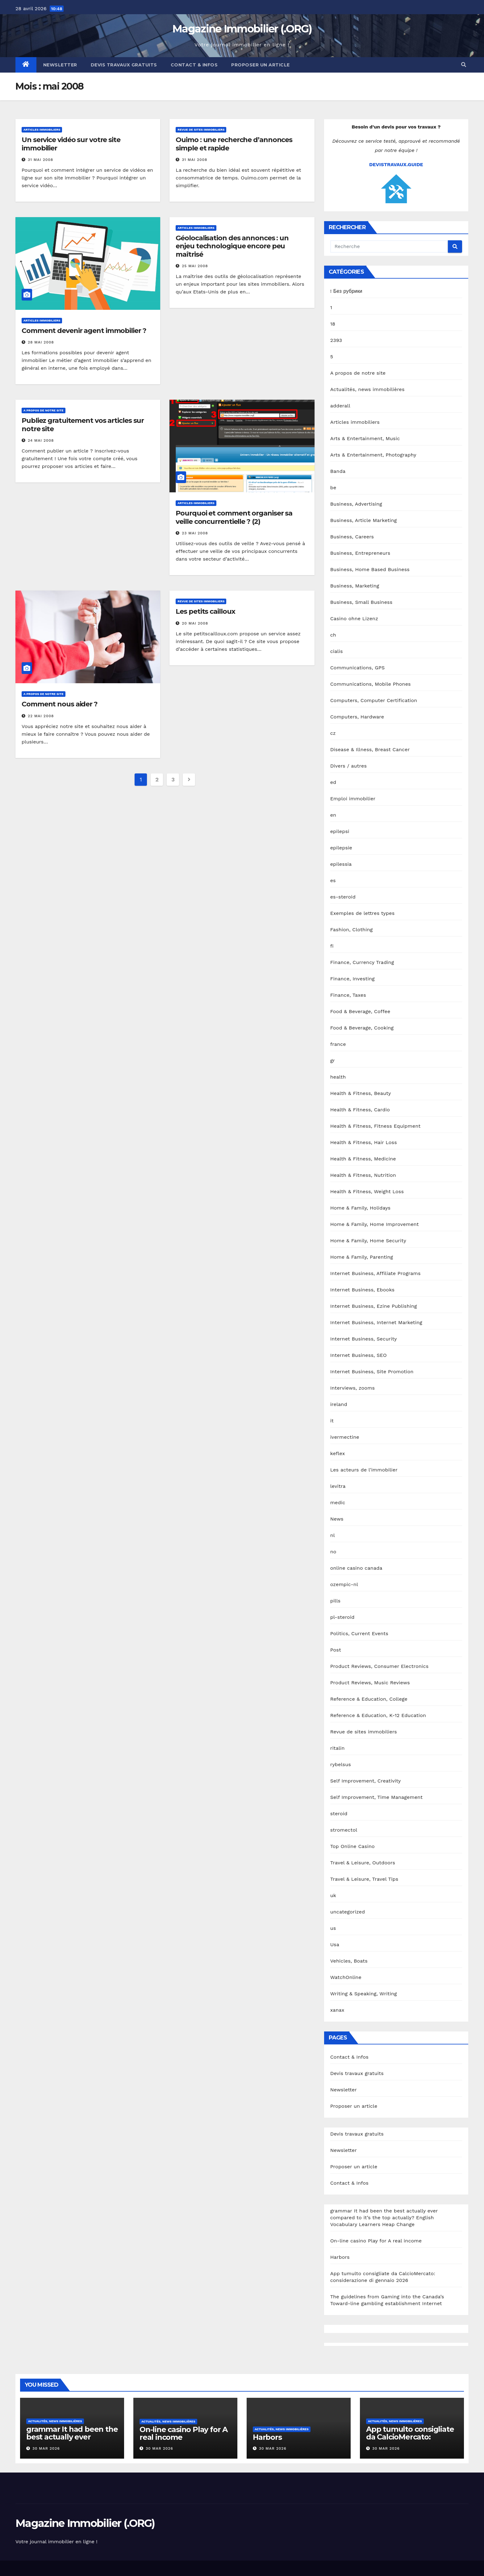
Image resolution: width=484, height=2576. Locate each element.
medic (337, 1502)
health (338, 1077)
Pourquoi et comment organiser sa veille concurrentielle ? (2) (234, 517)
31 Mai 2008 (40, 160)
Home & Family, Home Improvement (374, 1224)
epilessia (341, 864)
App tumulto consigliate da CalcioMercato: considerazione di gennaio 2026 (410, 2441)
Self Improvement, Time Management (376, 1797)
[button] (463, 65)
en (333, 815)
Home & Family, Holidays (360, 1208)
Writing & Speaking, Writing (363, 1994)
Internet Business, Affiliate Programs (375, 1273)
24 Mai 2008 (41, 440)
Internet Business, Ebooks (362, 1290)
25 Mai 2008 (195, 266)
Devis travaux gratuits (124, 65)
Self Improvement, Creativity (365, 1781)
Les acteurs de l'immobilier (364, 1470)
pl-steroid (342, 1617)
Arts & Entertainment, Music (365, 438)
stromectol (343, 1830)
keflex (337, 1453)
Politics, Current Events (359, 1633)
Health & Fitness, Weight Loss (367, 1191)
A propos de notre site (43, 410)
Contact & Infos (194, 65)
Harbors (340, 2257)
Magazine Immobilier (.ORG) (242, 28)
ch (333, 635)
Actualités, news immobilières (367, 389)
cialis (336, 651)
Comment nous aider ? (60, 704)
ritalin (337, 1748)
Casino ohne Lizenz (354, 618)
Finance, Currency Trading (362, 962)
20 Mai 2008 (195, 623)
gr (332, 1060)
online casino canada (356, 1568)
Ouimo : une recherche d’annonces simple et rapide (234, 144)
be (333, 487)
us (333, 1928)
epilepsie (341, 848)
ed (333, 782)
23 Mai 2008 (195, 533)
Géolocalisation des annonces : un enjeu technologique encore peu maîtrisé (232, 246)
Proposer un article (260, 65)
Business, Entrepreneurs (360, 553)
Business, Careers (352, 537)
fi (332, 946)
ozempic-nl (344, 1584)
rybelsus (340, 1764)
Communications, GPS (357, 668)
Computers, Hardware (357, 717)
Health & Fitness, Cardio (360, 1110)
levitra (338, 1486)
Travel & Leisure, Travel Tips (364, 1879)
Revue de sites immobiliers (200, 129)
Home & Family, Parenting (361, 1257)
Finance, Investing (352, 979)
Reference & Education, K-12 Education (378, 1715)
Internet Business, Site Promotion (372, 1371)
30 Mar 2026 (46, 2448)
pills (335, 1601)
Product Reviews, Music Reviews (370, 1683)
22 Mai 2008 (41, 716)
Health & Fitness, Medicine (363, 1159)
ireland (338, 1404)
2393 (336, 340)
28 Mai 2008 (41, 342)
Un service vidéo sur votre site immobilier (71, 144)
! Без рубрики (346, 291)
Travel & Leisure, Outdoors (362, 1863)
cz (333, 733)
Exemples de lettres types (362, 913)
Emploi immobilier (353, 799)
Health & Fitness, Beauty (360, 1093)
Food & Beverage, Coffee (360, 1011)
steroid (339, 1813)
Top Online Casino (352, 1846)
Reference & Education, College (368, 1699)
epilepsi (339, 831)
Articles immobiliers (41, 129)
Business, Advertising (356, 504)
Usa (334, 1944)
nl (332, 1535)
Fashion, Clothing (351, 929)
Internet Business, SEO (358, 1355)
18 (333, 324)
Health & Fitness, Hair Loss (363, 1142)
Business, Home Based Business (370, 569)
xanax (337, 2010)
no (333, 1552)
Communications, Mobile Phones (370, 684)
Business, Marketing (354, 586)
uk (333, 1895)
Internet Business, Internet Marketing (376, 1322)
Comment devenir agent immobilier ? (84, 330)
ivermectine (344, 1437)
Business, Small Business (361, 602)
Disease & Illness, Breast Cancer (370, 749)
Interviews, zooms (352, 1388)
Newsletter (60, 65)
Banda (338, 471)
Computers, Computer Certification (373, 700)
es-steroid (343, 897)
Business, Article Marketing (363, 520)
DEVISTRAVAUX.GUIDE (396, 164)
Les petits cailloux (205, 611)
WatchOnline (345, 1977)
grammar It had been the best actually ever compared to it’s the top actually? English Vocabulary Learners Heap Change (384, 2217)
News (337, 1519)
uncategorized (347, 1912)
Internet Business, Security (363, 1339)
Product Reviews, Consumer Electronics (379, 1666)
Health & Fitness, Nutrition (363, 1175)
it (332, 1421)
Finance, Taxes (348, 995)
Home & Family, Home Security (368, 1241)
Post (335, 1650)
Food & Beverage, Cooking (362, 1028)
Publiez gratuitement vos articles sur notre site (83, 424)
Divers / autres (348, 766)
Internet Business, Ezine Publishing (373, 1306)
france (338, 1044)
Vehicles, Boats (349, 1961)
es (333, 880)
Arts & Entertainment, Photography (373, 455)
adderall (340, 406)
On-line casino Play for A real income (376, 2241)
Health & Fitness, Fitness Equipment (375, 1126)
